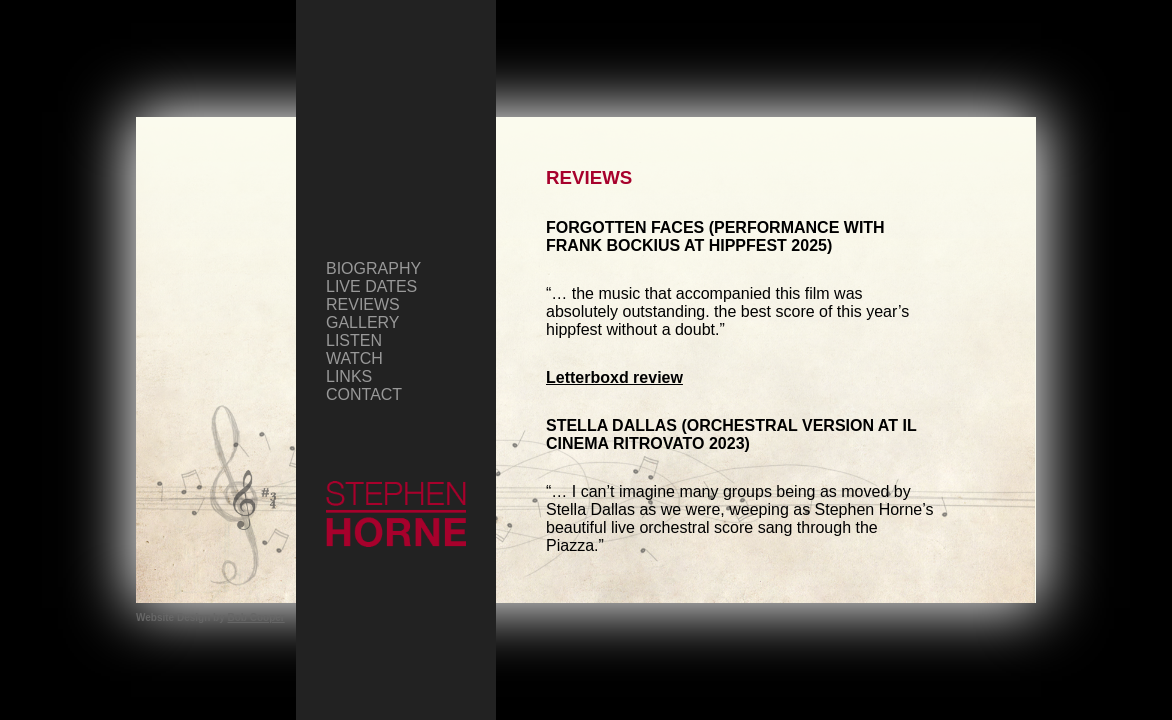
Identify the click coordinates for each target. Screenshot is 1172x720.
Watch (354, 358)
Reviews (363, 304)
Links (349, 376)
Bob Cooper (256, 617)
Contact (364, 394)
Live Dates (371, 286)
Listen (354, 340)
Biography (373, 268)
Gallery (363, 322)
